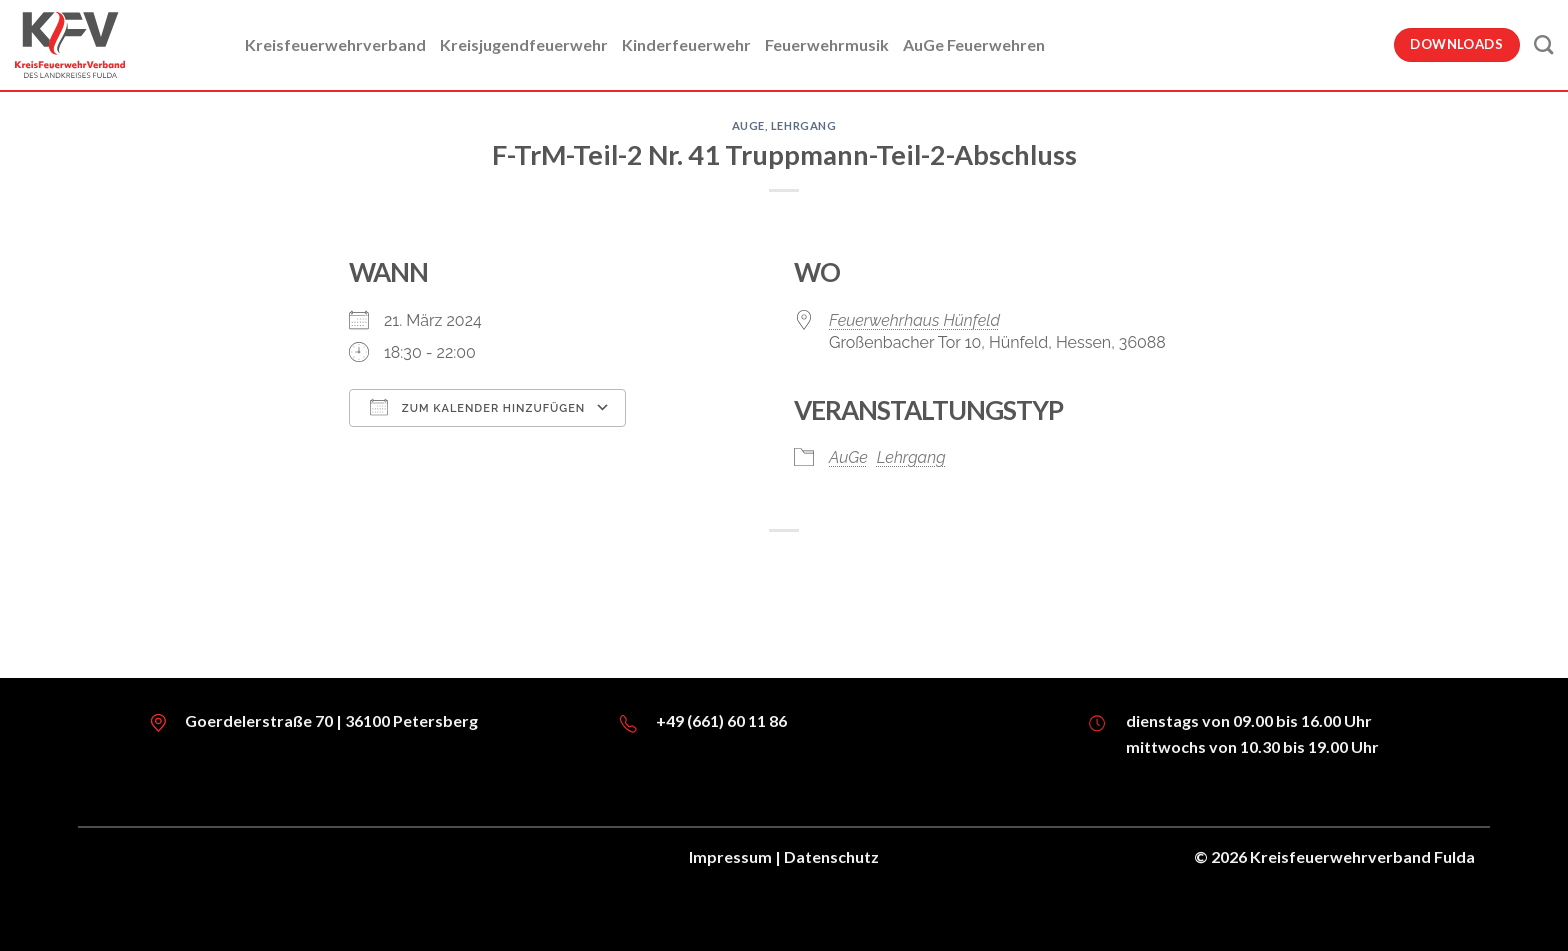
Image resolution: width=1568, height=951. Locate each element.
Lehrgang (803, 125)
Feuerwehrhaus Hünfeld (914, 320)
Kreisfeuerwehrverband (335, 44)
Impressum (730, 856)
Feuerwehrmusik (827, 44)
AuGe (748, 125)
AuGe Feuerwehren (974, 44)
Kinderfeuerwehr (686, 44)
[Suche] (1543, 44)
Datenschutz (831, 856)
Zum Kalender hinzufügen (477, 407)
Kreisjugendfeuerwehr (524, 44)
